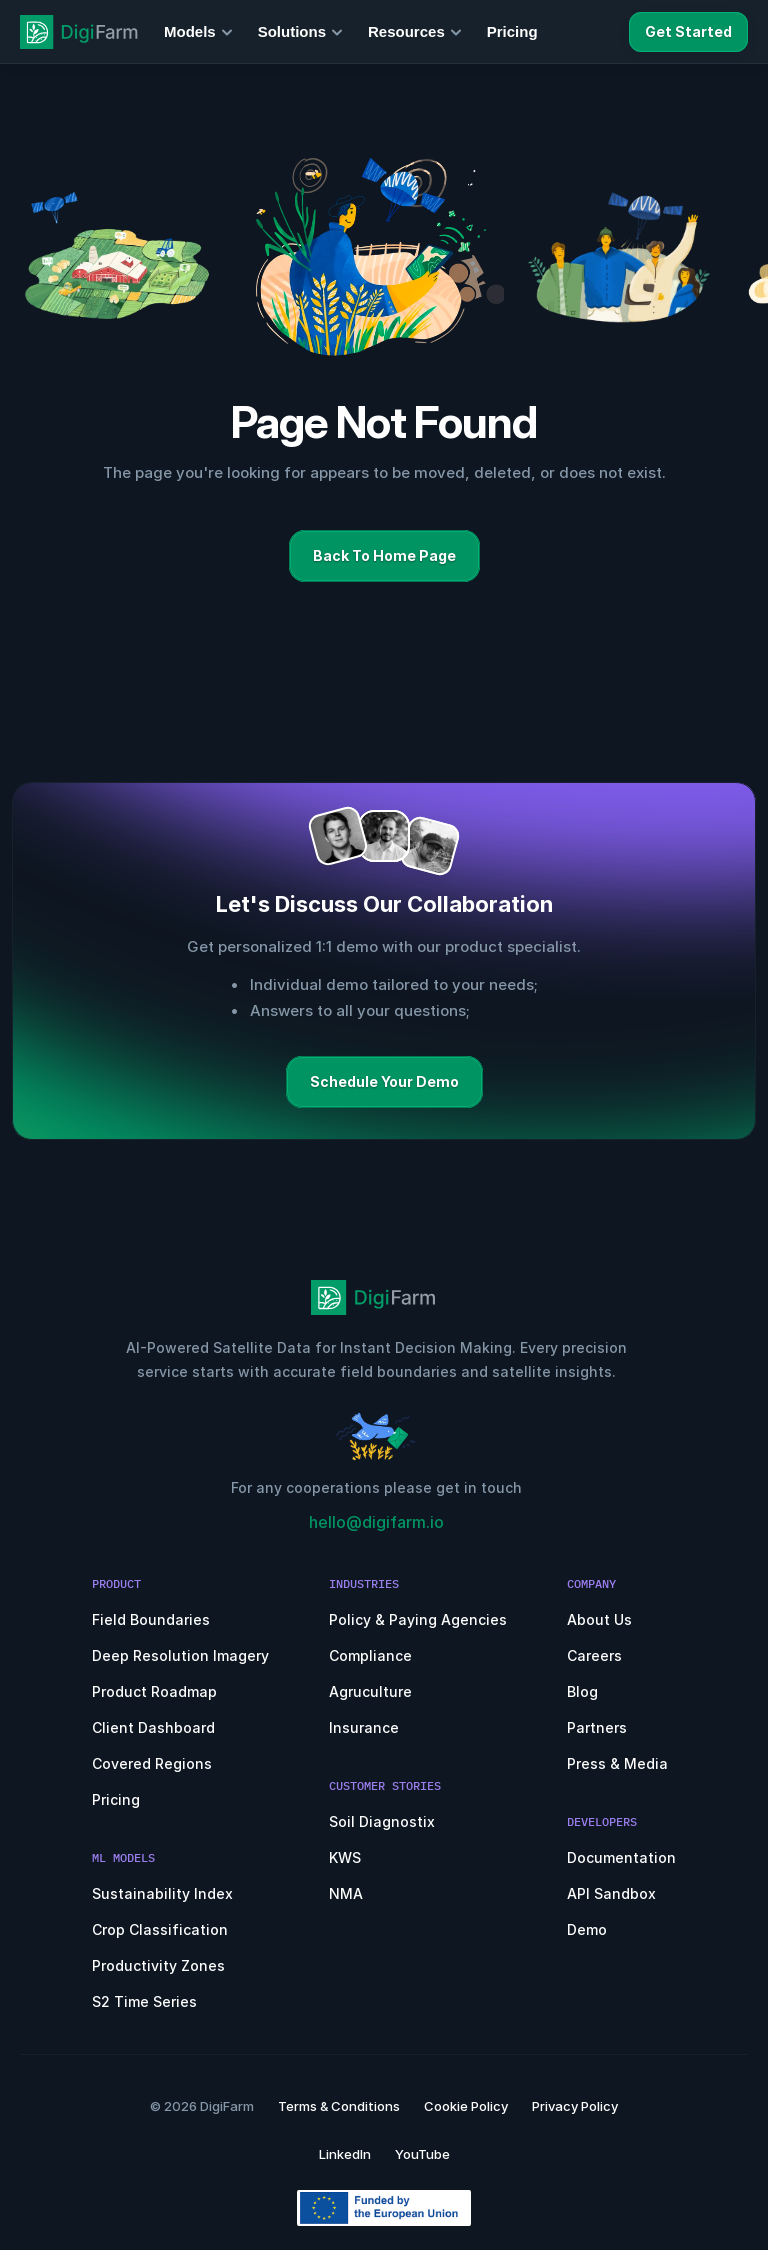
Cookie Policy (466, 2106)
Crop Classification (160, 1929)
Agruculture (370, 1691)
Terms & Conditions (339, 2106)
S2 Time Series (144, 2001)
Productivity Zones (158, 1965)
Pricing (116, 1799)
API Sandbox (611, 1893)
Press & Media (617, 1763)
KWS (345, 1857)
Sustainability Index (162, 1893)
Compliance (370, 1655)
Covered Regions (152, 1763)
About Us (599, 1619)
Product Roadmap (154, 1691)
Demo (587, 1929)
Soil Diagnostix (382, 1821)
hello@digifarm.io (376, 1522)
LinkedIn (345, 2154)
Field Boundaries (151, 1619)
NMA (346, 1893)
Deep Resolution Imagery (180, 1655)
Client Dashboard (153, 1727)
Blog (582, 1691)
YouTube (422, 2154)
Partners (597, 1727)
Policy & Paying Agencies (418, 1619)
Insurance (364, 1727)
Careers (594, 1655)
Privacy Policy (575, 2106)
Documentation (621, 1857)
